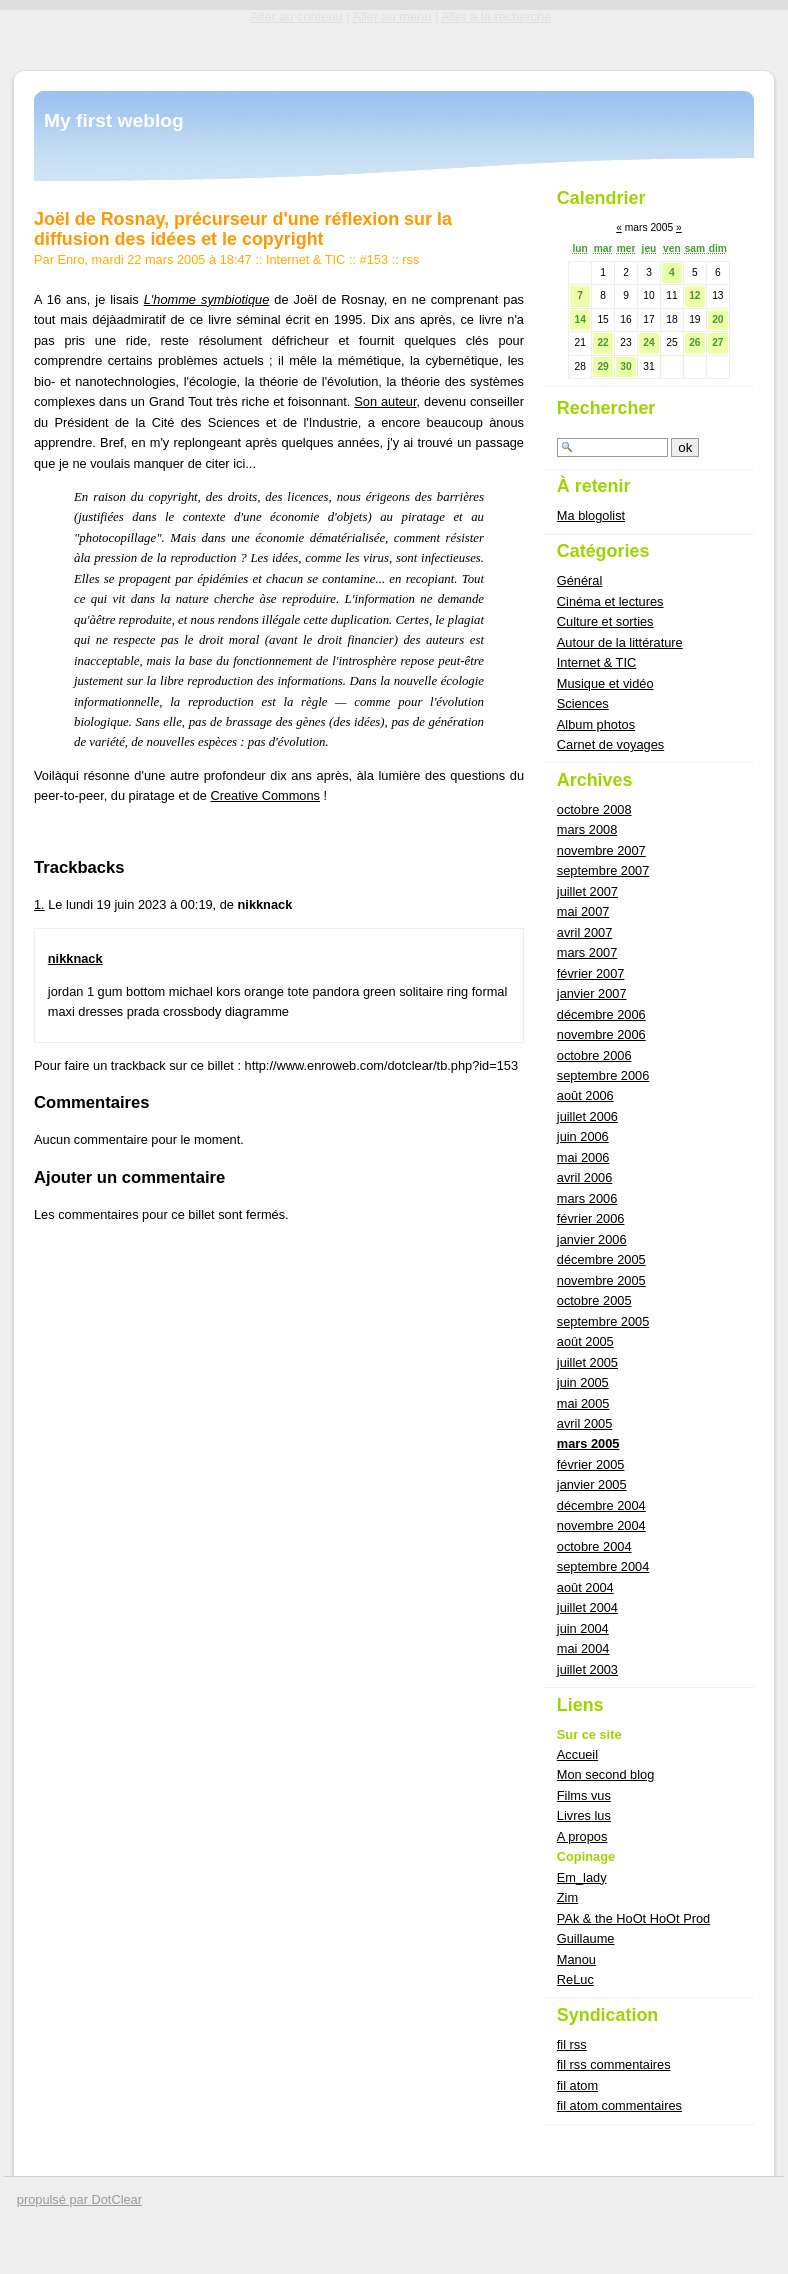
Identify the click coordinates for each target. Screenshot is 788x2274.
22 (602, 342)
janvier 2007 (592, 993)
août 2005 (585, 1341)
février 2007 (591, 973)
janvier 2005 (592, 1484)
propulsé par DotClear (79, 2199)
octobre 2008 (594, 809)
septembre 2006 (603, 1075)
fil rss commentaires (614, 2064)
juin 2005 (583, 1382)
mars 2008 (587, 829)
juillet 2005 (587, 1362)
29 (602, 366)
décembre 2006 (601, 1014)
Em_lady (582, 1877)
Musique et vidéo (605, 683)
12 (694, 295)
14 (579, 319)
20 (717, 319)
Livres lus (584, 1815)
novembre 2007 (601, 850)
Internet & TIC (305, 259)
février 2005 (591, 1464)
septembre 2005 (603, 1321)
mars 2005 (588, 1443)
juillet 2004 (587, 1607)
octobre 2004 (594, 1546)
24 (648, 342)
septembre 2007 (603, 870)
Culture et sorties (605, 621)
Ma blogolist (591, 515)
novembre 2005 (601, 1280)
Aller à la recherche (496, 16)
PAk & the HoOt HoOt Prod (633, 1918)
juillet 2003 (587, 1669)
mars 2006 (587, 1198)
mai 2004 (583, 1648)
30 (625, 366)
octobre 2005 (594, 1300)
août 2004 (585, 1587)
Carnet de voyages (610, 744)
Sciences (583, 703)
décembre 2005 (601, 1259)
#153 (374, 259)
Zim (567, 1897)
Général (580, 580)
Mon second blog (605, 1774)
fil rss (572, 2044)
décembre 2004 (601, 1505)
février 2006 (591, 1218)
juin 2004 (583, 1628)
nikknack (75, 958)
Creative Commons (265, 795)
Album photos (596, 724)
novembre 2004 (601, 1525)
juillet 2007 (587, 891)
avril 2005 (585, 1423)
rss (410, 259)
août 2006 (585, 1095)
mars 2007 (587, 952)
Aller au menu (391, 16)
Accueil (577, 1754)
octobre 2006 (594, 1055)
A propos (582, 1836)
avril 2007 (585, 932)
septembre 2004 (603, 1566)
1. (39, 904)
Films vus (584, 1795)
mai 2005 (583, 1403)
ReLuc (575, 1979)
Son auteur (385, 401)
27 (717, 342)
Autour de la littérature (620, 642)
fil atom (577, 2085)
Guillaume (586, 1938)
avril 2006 (585, 1177)
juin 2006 (583, 1136)
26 (694, 342)
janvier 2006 (592, 1239)
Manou (576, 1959)
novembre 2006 (601, 1034)
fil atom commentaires (619, 2105)
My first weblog (114, 120)
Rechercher (606, 408)
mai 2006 (583, 1157)
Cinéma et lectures (610, 601)
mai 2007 (583, 911)
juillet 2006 (587, 1116)
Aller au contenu (296, 16)
